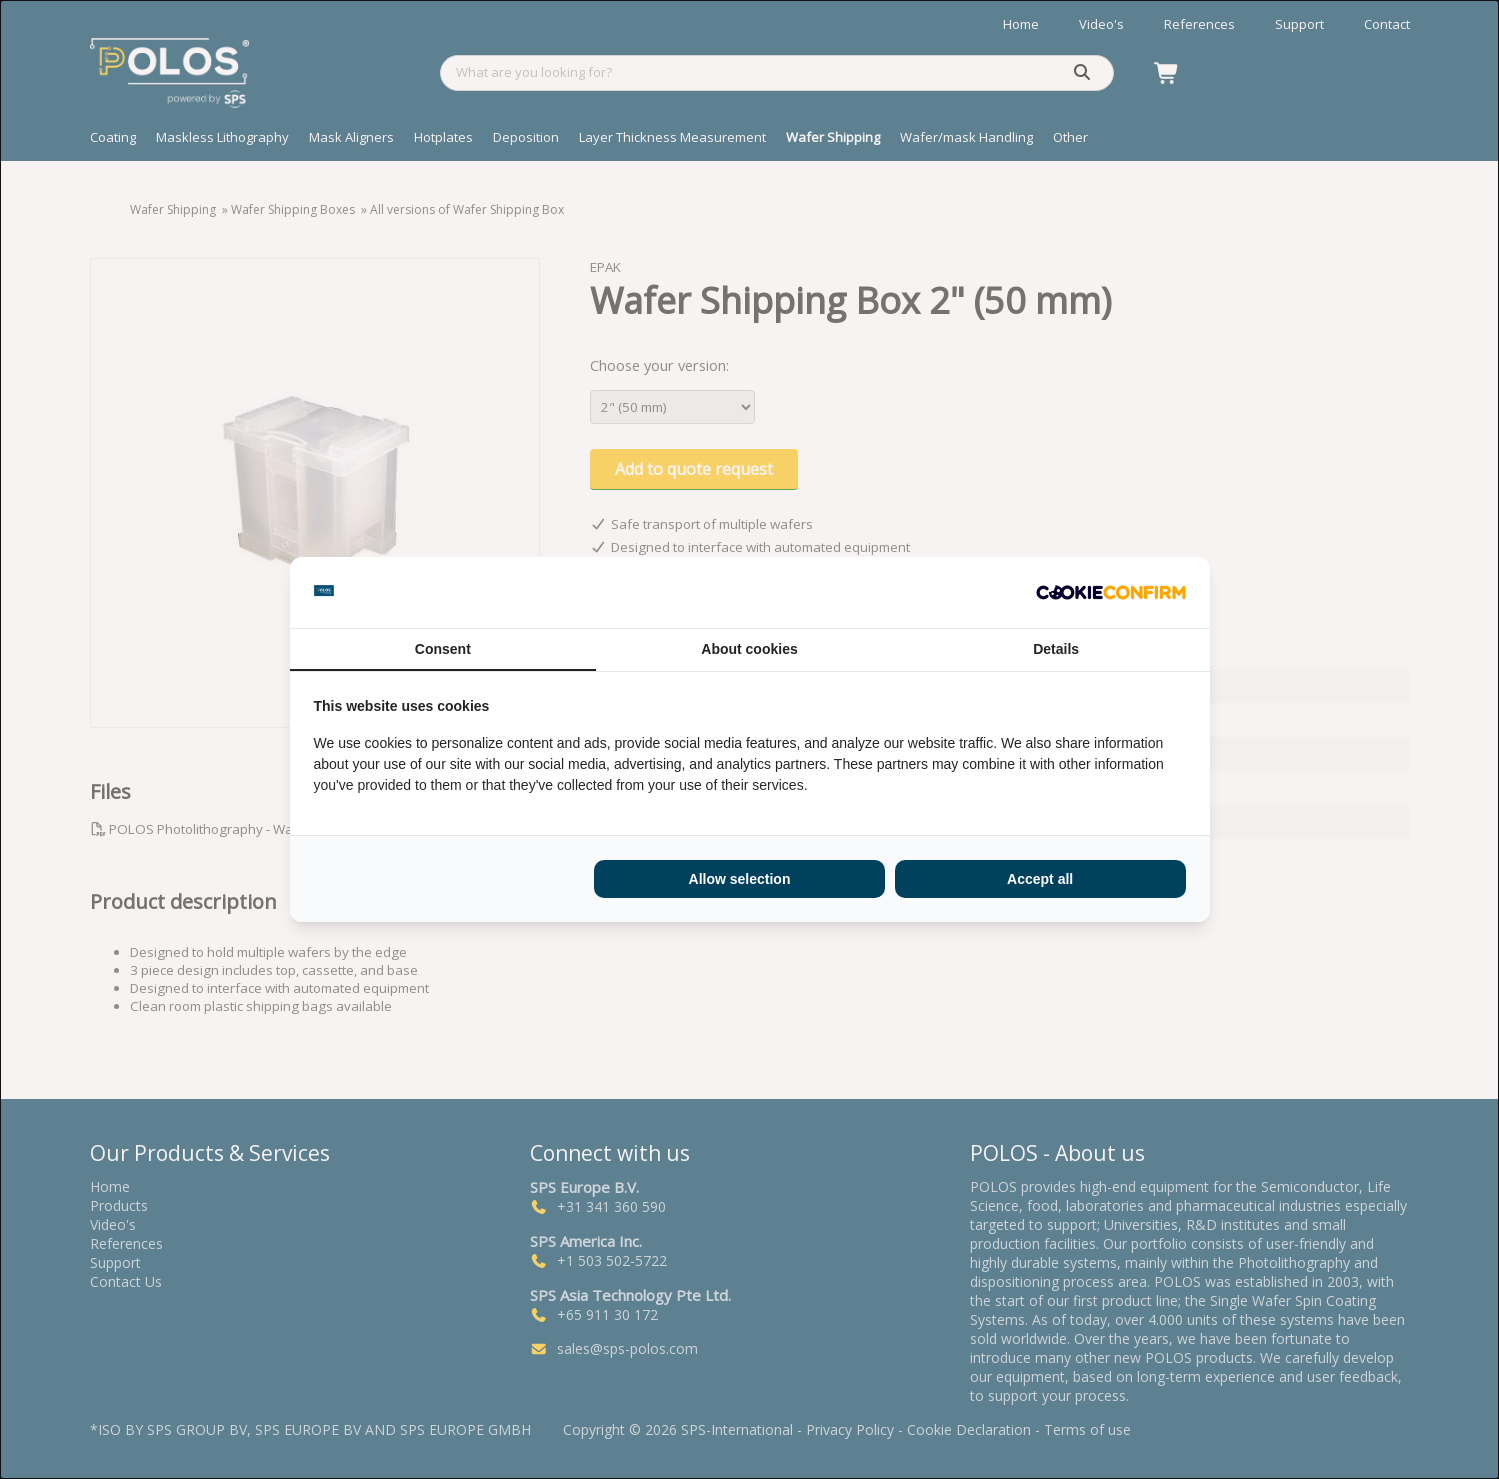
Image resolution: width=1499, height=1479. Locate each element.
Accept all (1040, 879)
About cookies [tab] (749, 649)
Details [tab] (1056, 649)
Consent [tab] (443, 649)
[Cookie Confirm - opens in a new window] (1111, 593)
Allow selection (740, 879)
